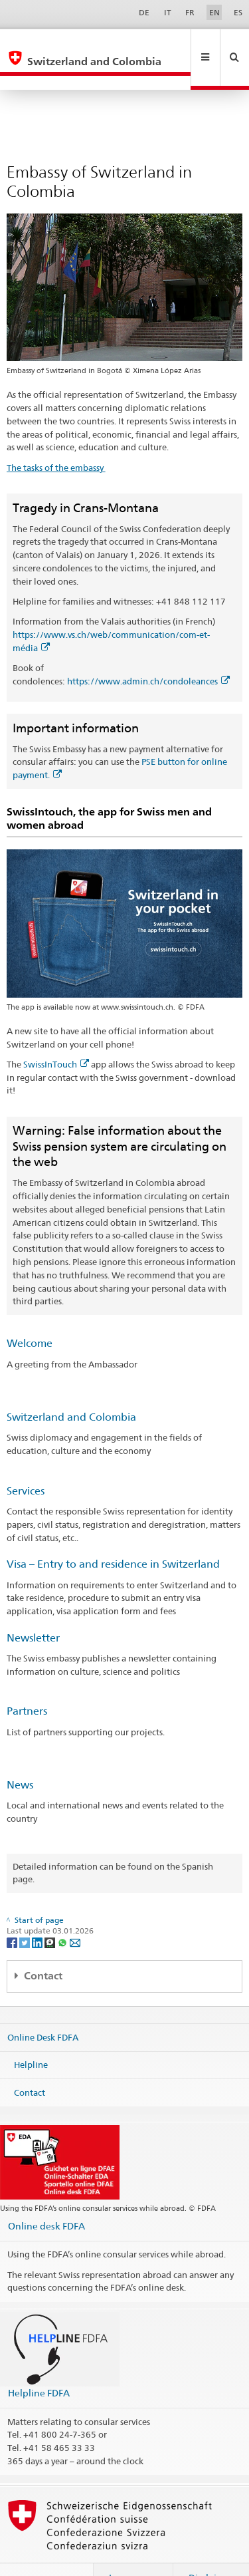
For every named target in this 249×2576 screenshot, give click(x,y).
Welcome (29, 1314)
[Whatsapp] (63, 1913)
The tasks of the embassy (56, 439)
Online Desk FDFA (42, 2008)
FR (190, 12)
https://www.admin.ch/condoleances (148, 652)
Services (25, 1462)
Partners (27, 1682)
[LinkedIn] (38, 1913)
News (20, 1756)
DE (144, 12)
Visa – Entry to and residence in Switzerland (113, 1535)
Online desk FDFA (46, 2197)
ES (238, 12)
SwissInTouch (56, 1035)
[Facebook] (13, 1913)
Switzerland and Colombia (71, 1388)
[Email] (75, 1913)
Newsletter (33, 1609)
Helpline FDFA (39, 2364)
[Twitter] (25, 1913)
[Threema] (50, 1913)
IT (167, 12)
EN (214, 12)
